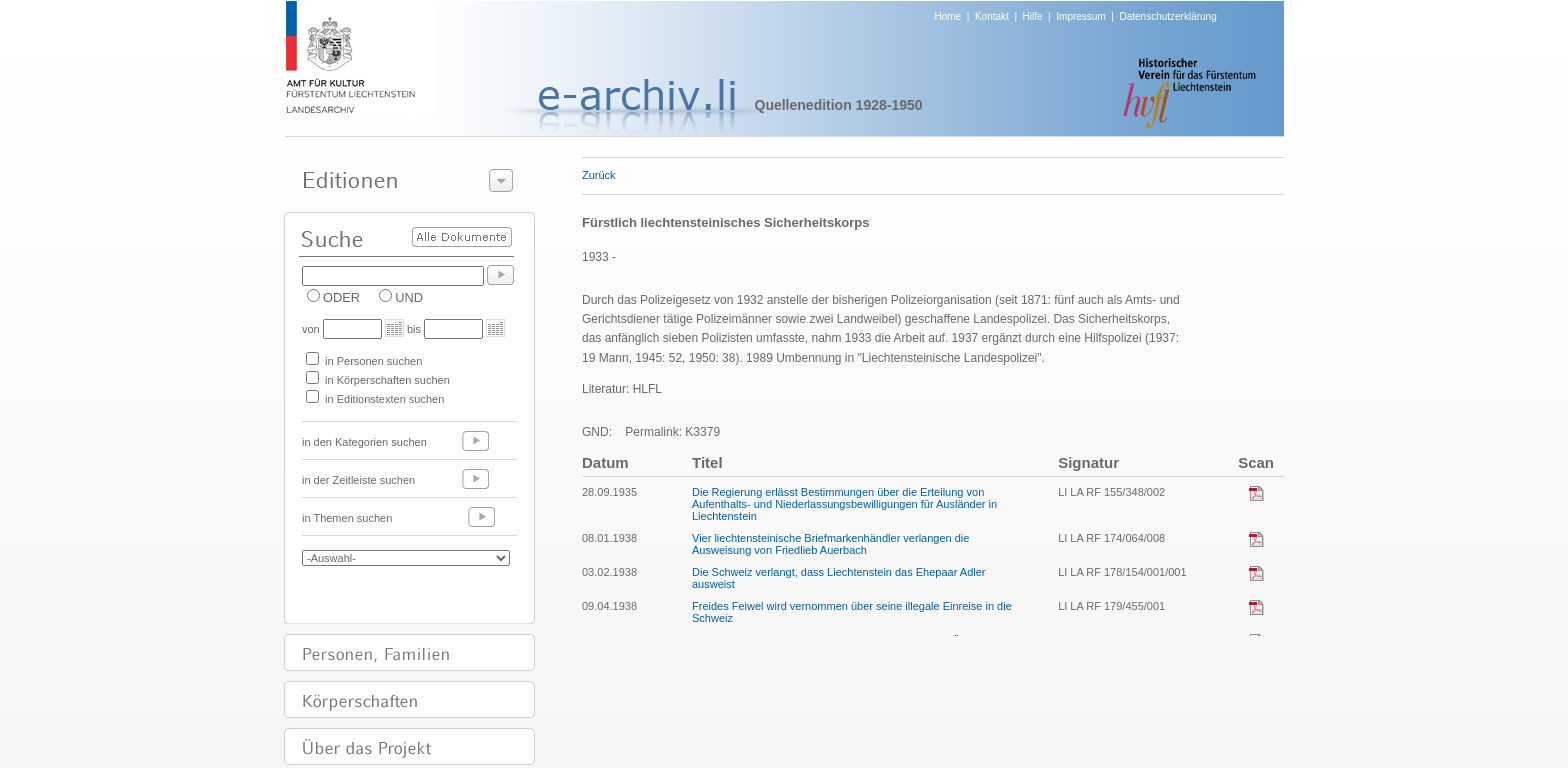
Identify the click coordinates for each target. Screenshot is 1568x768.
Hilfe (1033, 16)
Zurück (599, 175)
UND (409, 297)
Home (948, 16)
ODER (341, 297)
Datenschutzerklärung (1167, 16)
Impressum (1080, 16)
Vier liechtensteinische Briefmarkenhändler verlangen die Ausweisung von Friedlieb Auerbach (830, 544)
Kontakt (992, 16)
